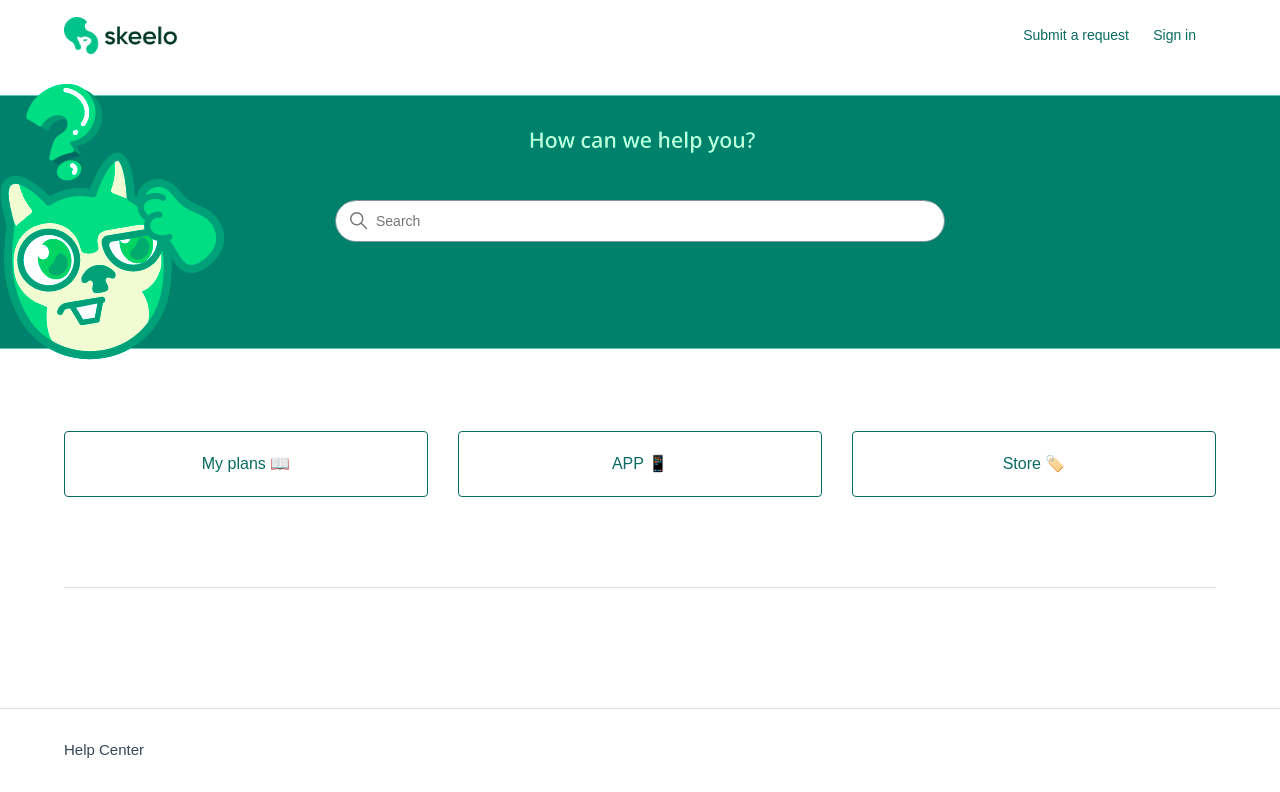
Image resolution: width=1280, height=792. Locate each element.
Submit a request (1076, 35)
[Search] (640, 221)
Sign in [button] (1174, 35)
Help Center (104, 749)
